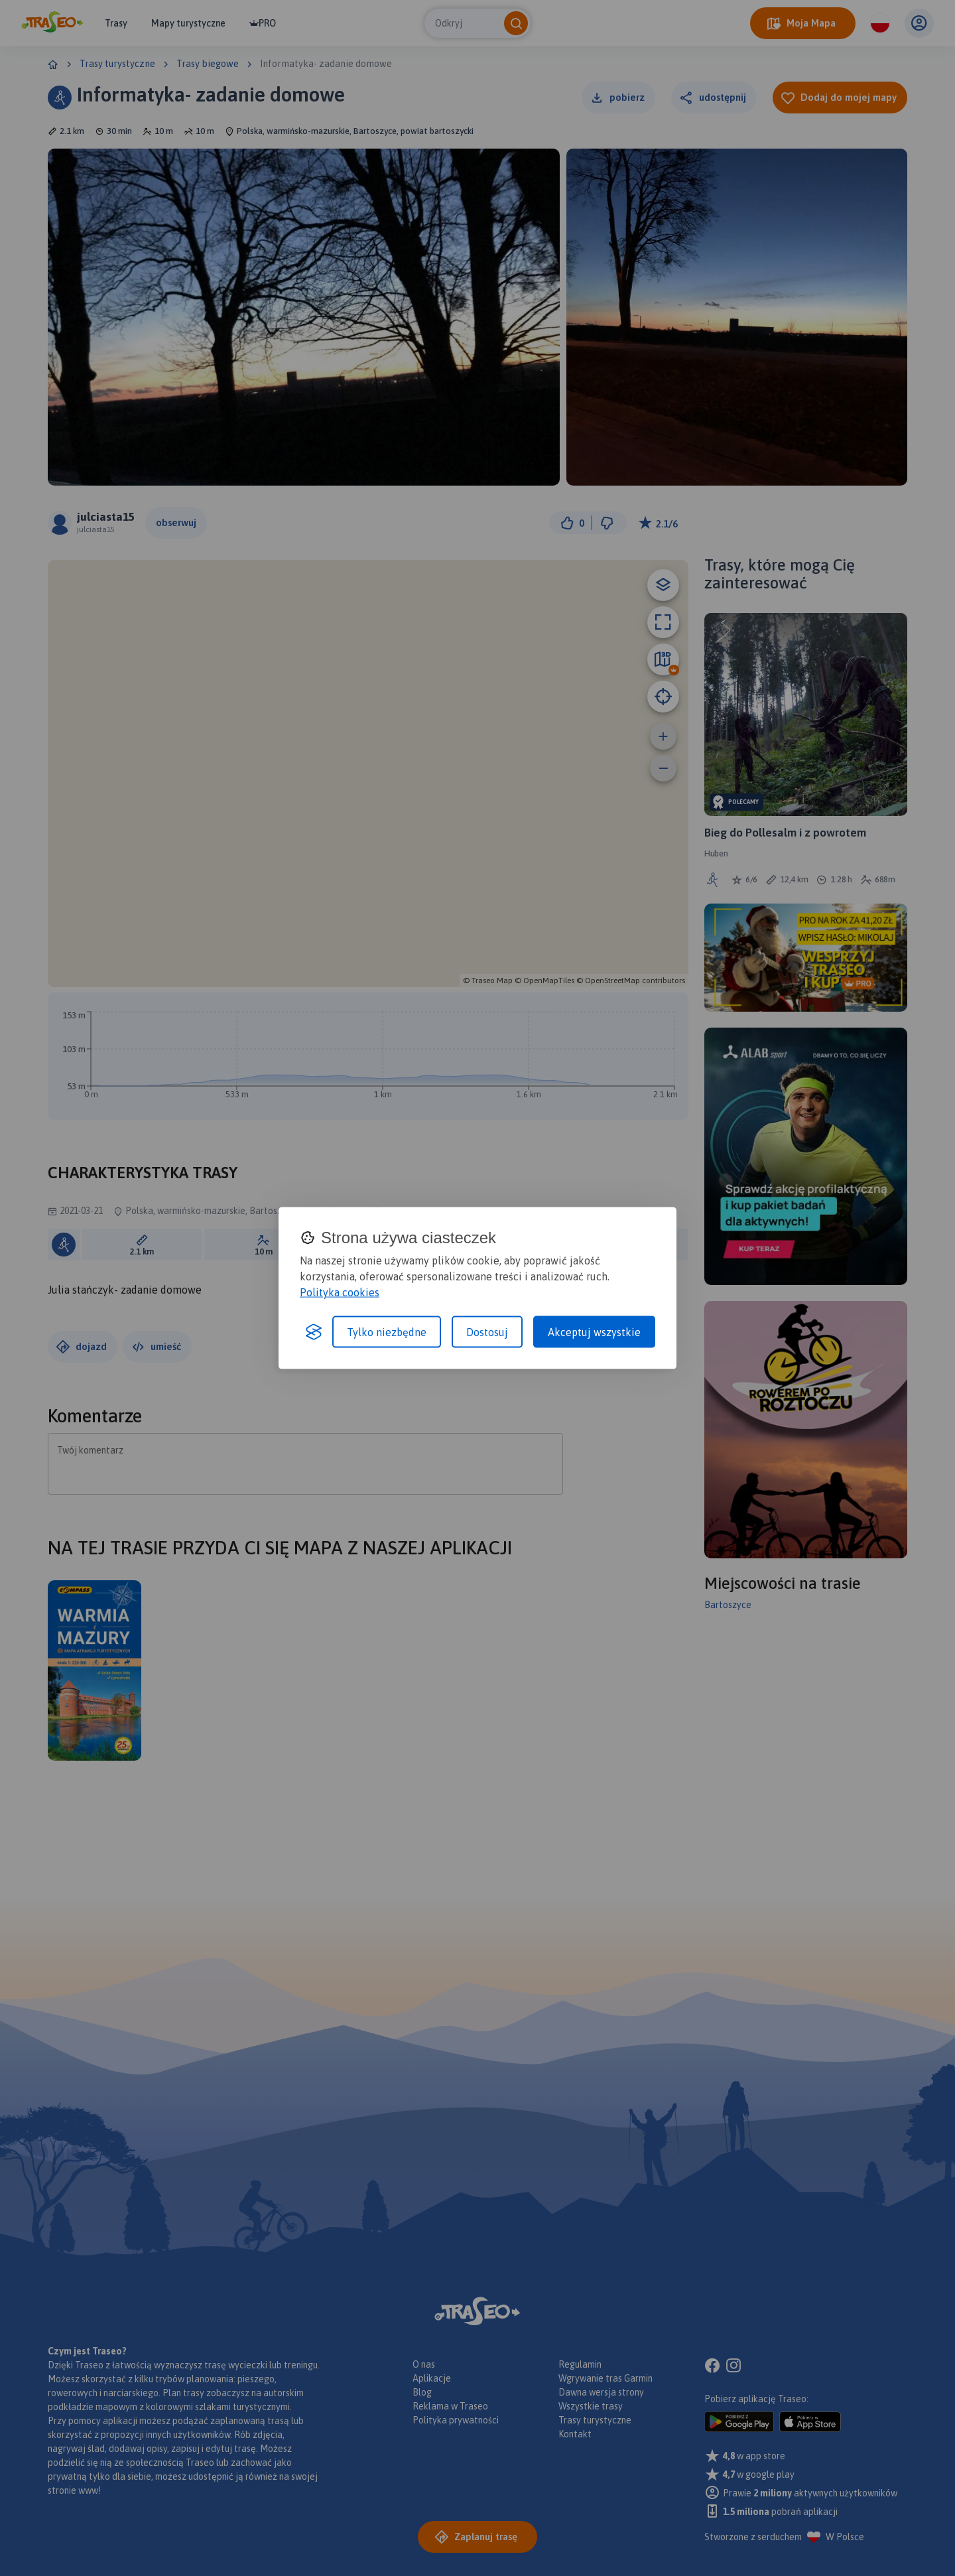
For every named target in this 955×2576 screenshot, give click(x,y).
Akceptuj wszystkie (594, 1332)
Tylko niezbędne (386, 1332)
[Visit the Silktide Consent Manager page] (314, 1332)
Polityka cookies (339, 1292)
